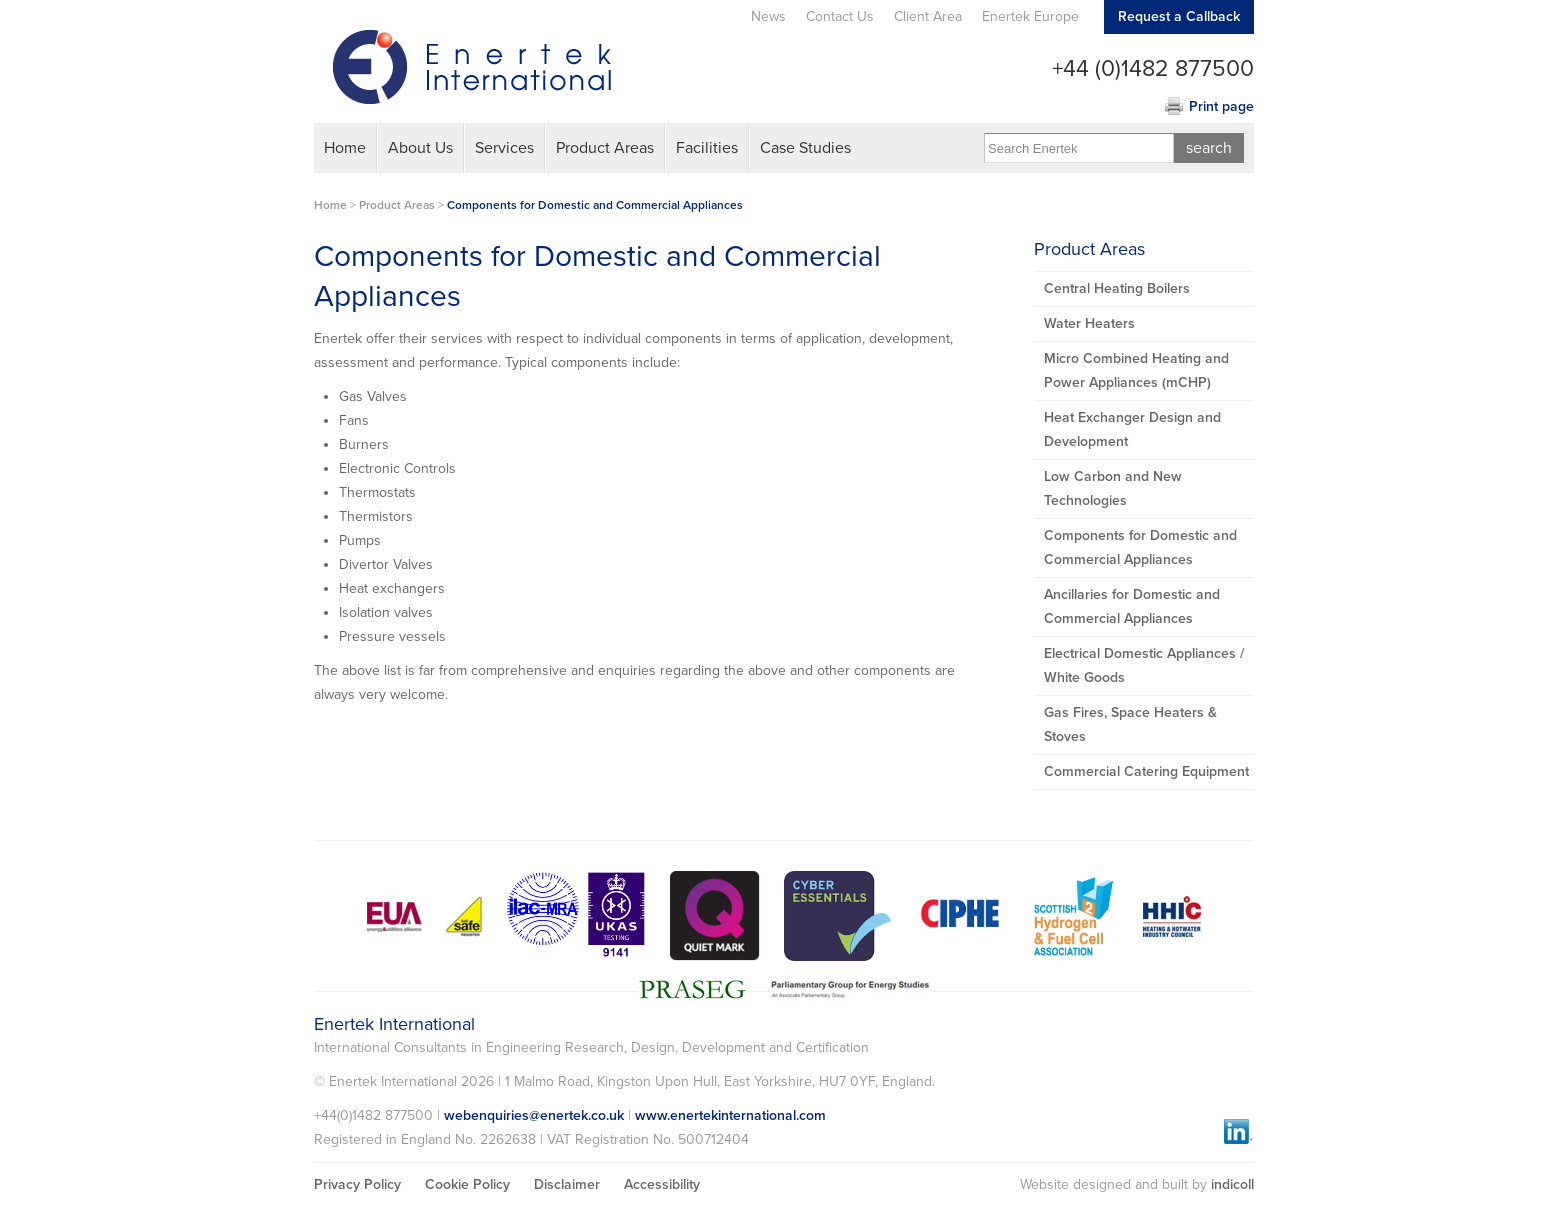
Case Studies (805, 148)
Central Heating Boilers (1117, 288)
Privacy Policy (357, 1184)
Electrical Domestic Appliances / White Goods (1144, 665)
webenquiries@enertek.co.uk (534, 1115)
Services (504, 148)
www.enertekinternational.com (730, 1115)
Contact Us (840, 16)
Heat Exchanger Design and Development (1132, 429)
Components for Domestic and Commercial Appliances (595, 205)
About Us (420, 148)
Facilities (707, 148)
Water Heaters (1089, 323)
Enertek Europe (1030, 16)
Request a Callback (1179, 16)
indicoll (1232, 1184)
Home (345, 148)
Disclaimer (567, 1184)
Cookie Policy (467, 1184)
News (768, 16)
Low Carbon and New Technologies (1113, 488)
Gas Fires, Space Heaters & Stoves (1130, 724)
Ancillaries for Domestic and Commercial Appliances (1132, 606)
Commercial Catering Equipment (1146, 771)
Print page (1221, 106)
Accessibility (662, 1184)
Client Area (928, 16)
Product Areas (605, 148)
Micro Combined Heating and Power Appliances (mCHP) (1136, 370)
